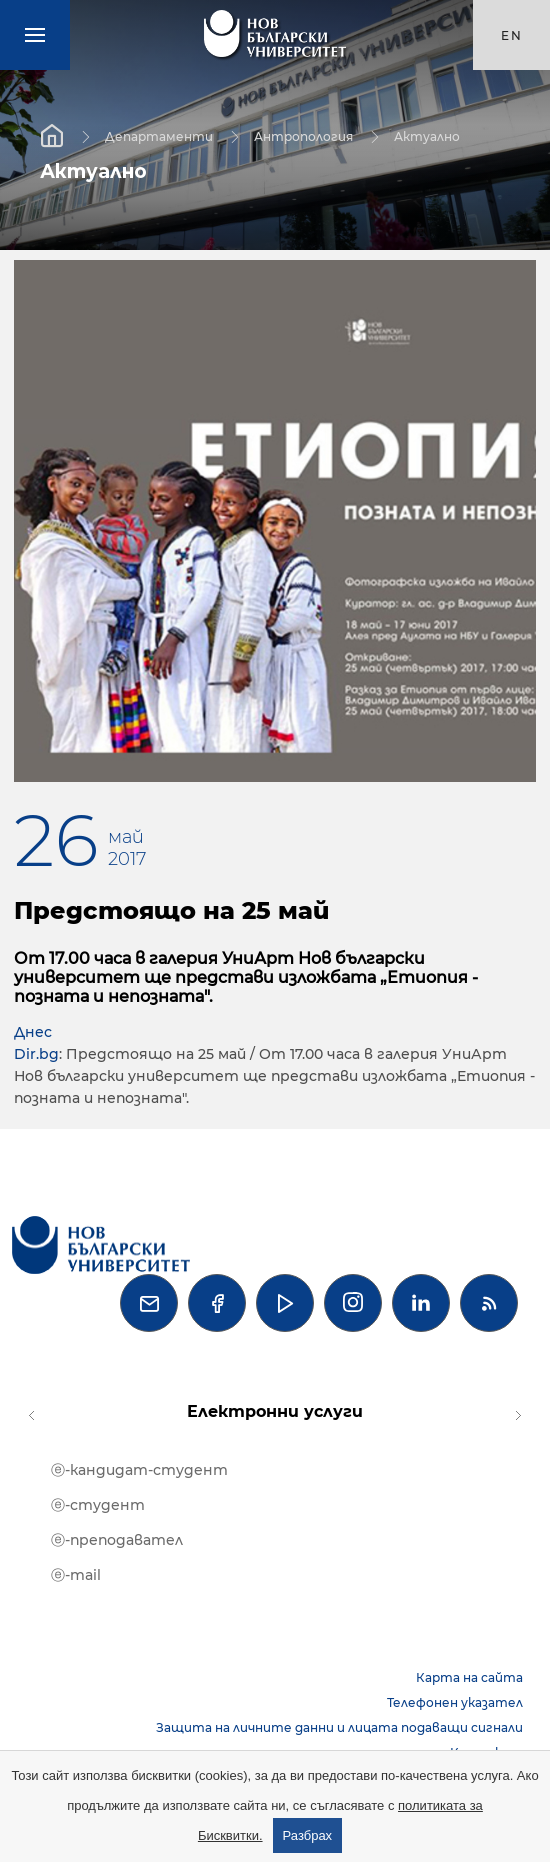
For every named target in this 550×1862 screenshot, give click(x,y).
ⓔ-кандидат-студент (139, 1470)
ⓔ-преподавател (117, 1540)
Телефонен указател (455, 1702)
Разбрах (308, 1835)
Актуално (427, 135)
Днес (33, 1032)
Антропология (303, 135)
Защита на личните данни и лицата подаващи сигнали (339, 1727)
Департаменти (159, 135)
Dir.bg (36, 1054)
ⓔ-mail (76, 1575)
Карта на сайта (469, 1677)
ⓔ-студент (98, 1505)
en (512, 35)
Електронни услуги (275, 1411)
